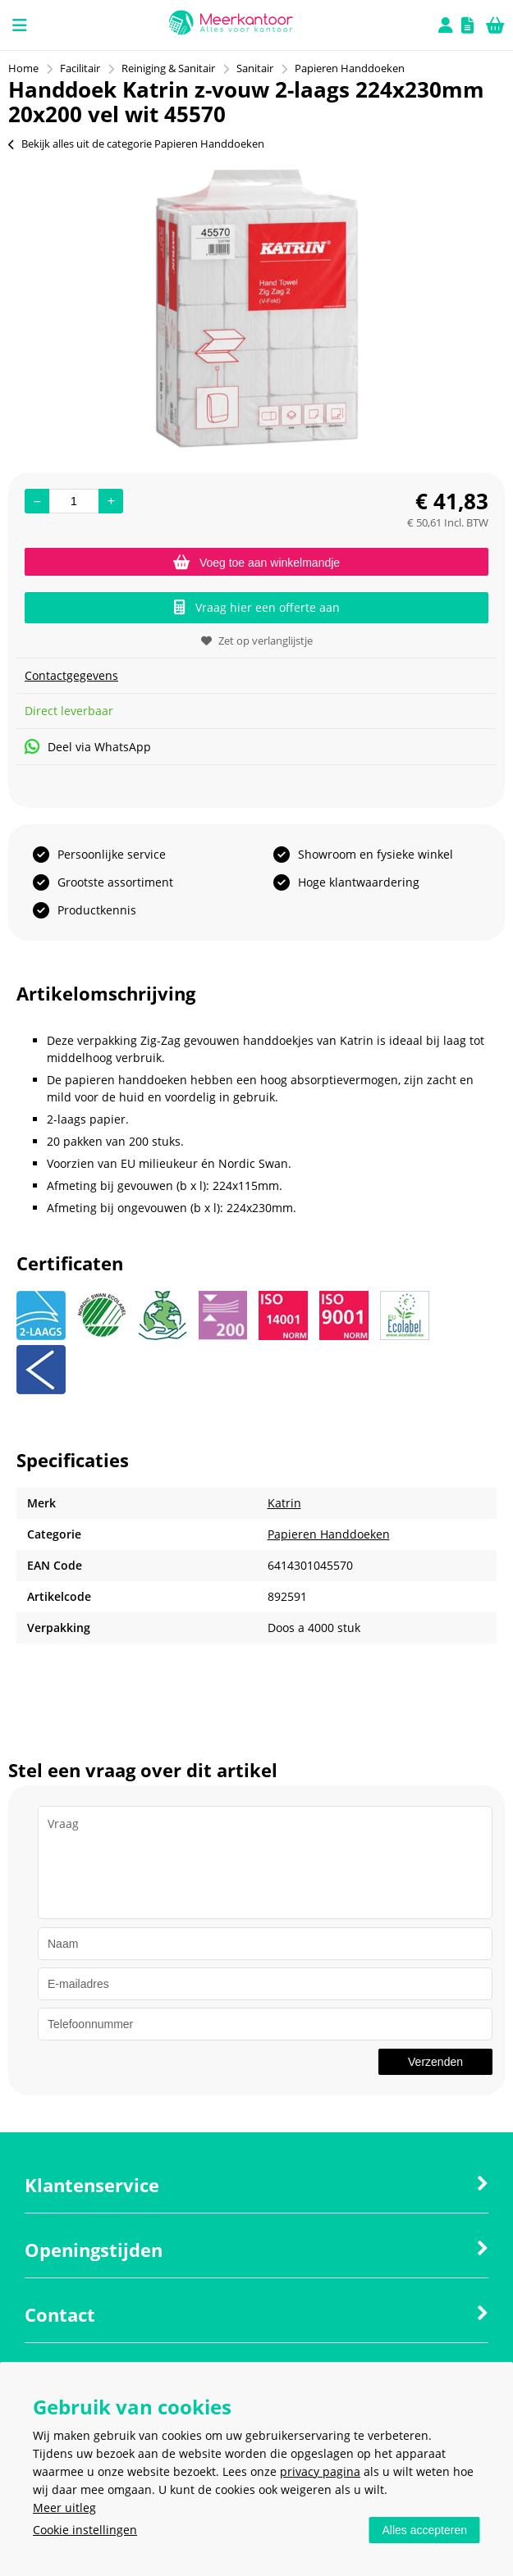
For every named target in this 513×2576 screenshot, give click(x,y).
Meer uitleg (64, 2507)
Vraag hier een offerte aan (257, 607)
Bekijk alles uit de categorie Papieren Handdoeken (136, 143)
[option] (256, 308)
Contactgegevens (71, 675)
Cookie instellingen (85, 2529)
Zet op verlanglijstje (257, 640)
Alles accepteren (424, 2530)
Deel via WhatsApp (88, 747)
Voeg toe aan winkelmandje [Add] (256, 562)
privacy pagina (320, 2471)
